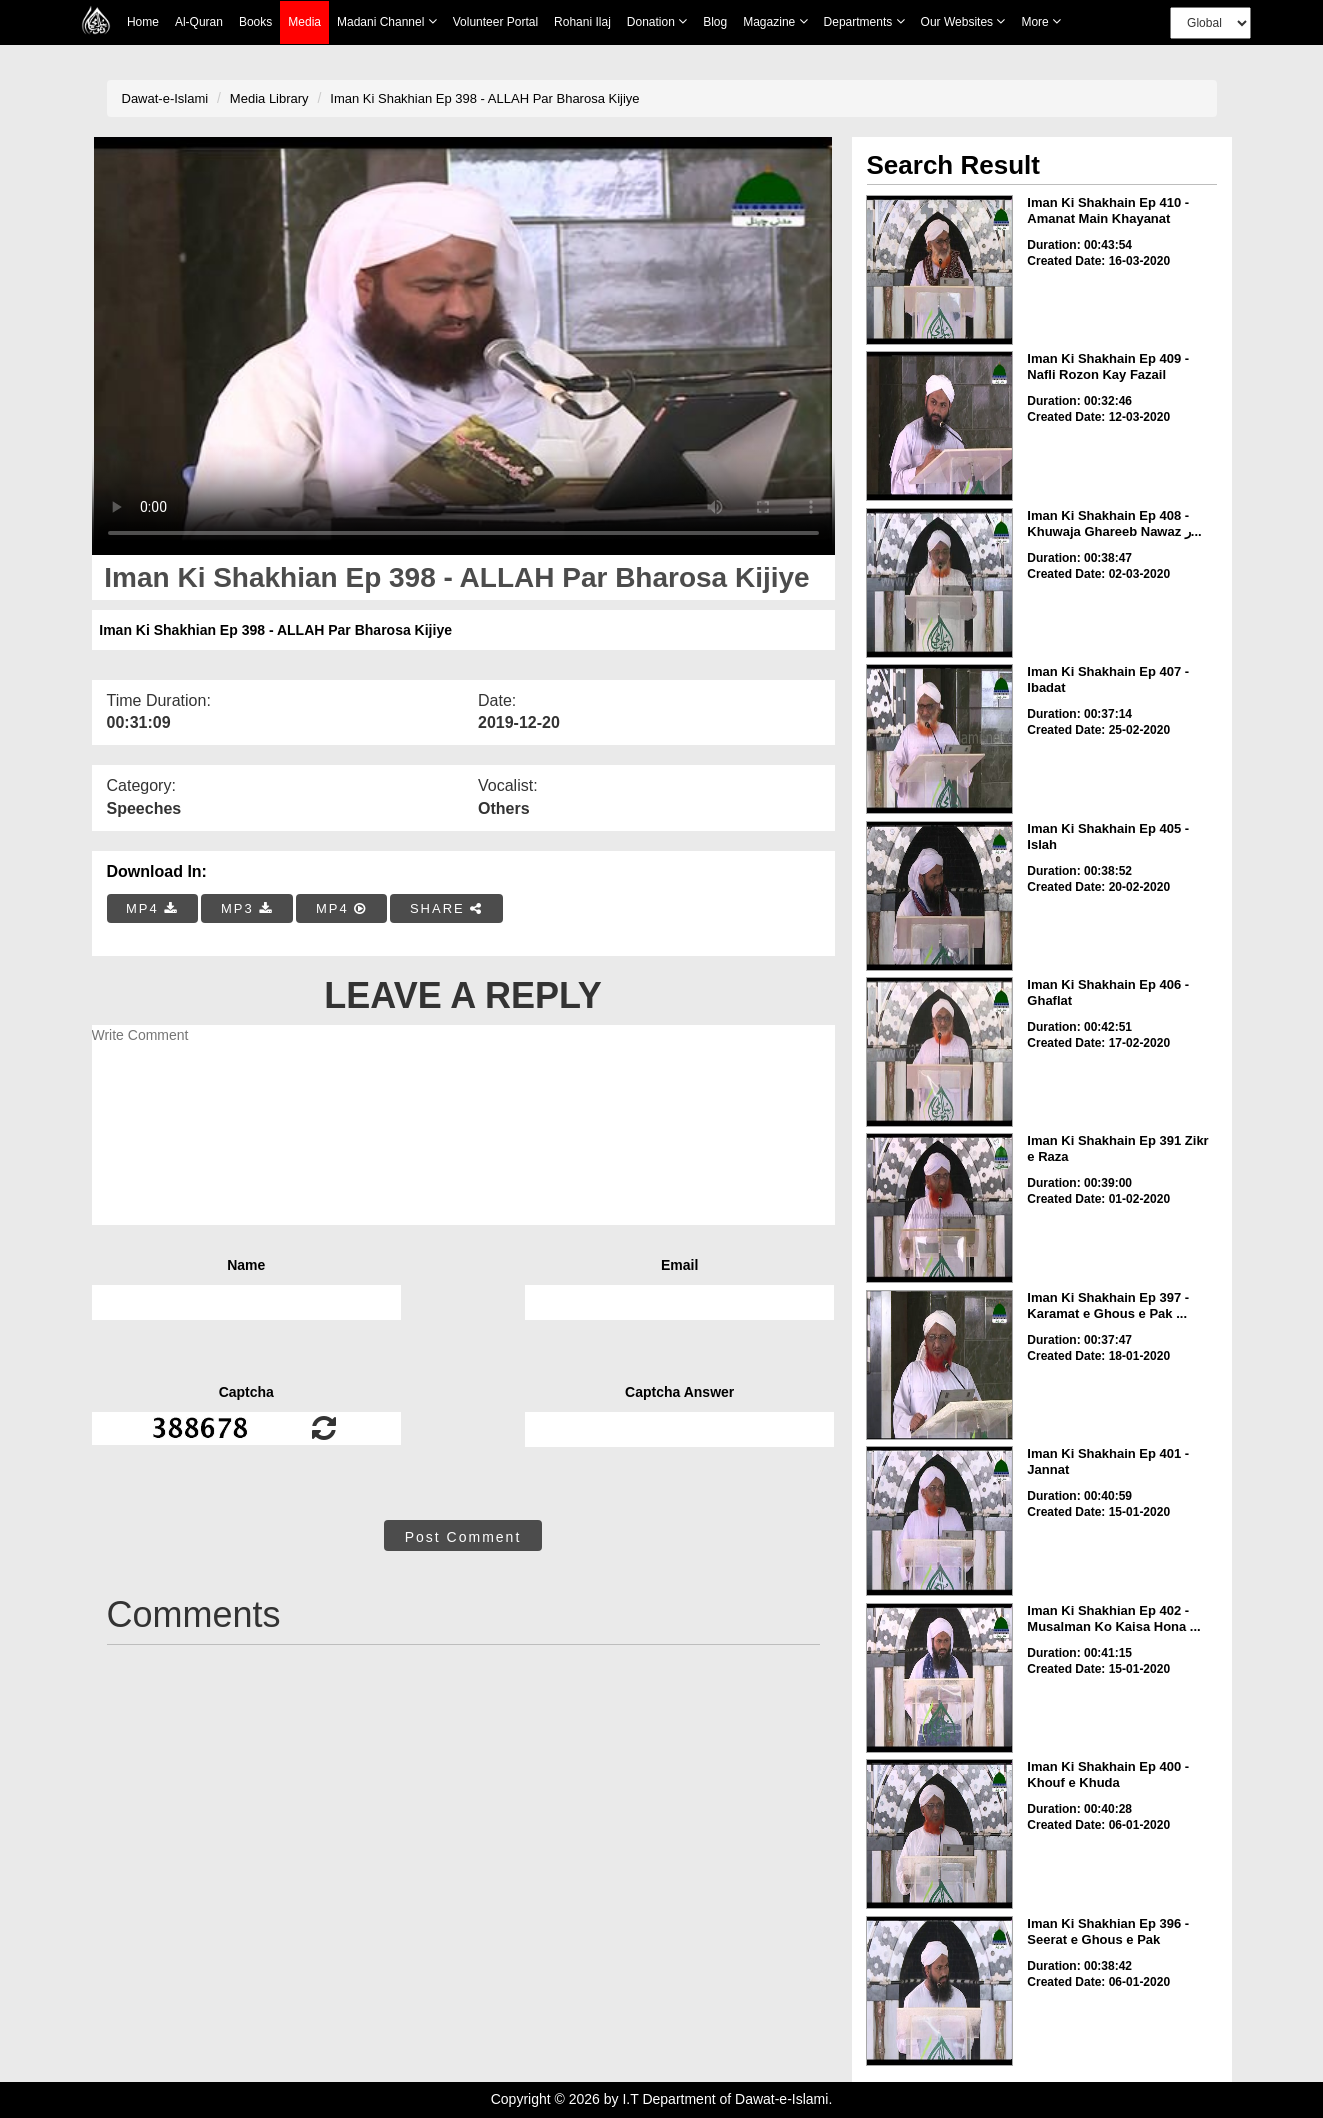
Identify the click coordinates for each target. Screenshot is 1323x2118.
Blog (715, 22)
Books (255, 22)
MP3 (247, 908)
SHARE (446, 908)
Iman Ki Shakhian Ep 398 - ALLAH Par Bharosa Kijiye (484, 98)
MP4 (152, 908)
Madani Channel (387, 21)
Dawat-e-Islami (165, 98)
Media (304, 22)
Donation (657, 21)
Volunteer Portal (495, 22)
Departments (864, 21)
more (1041, 21)
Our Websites (963, 21)
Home (143, 22)
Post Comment (463, 1537)
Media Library (269, 98)
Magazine (775, 21)
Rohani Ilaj (582, 22)
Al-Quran (199, 22)
